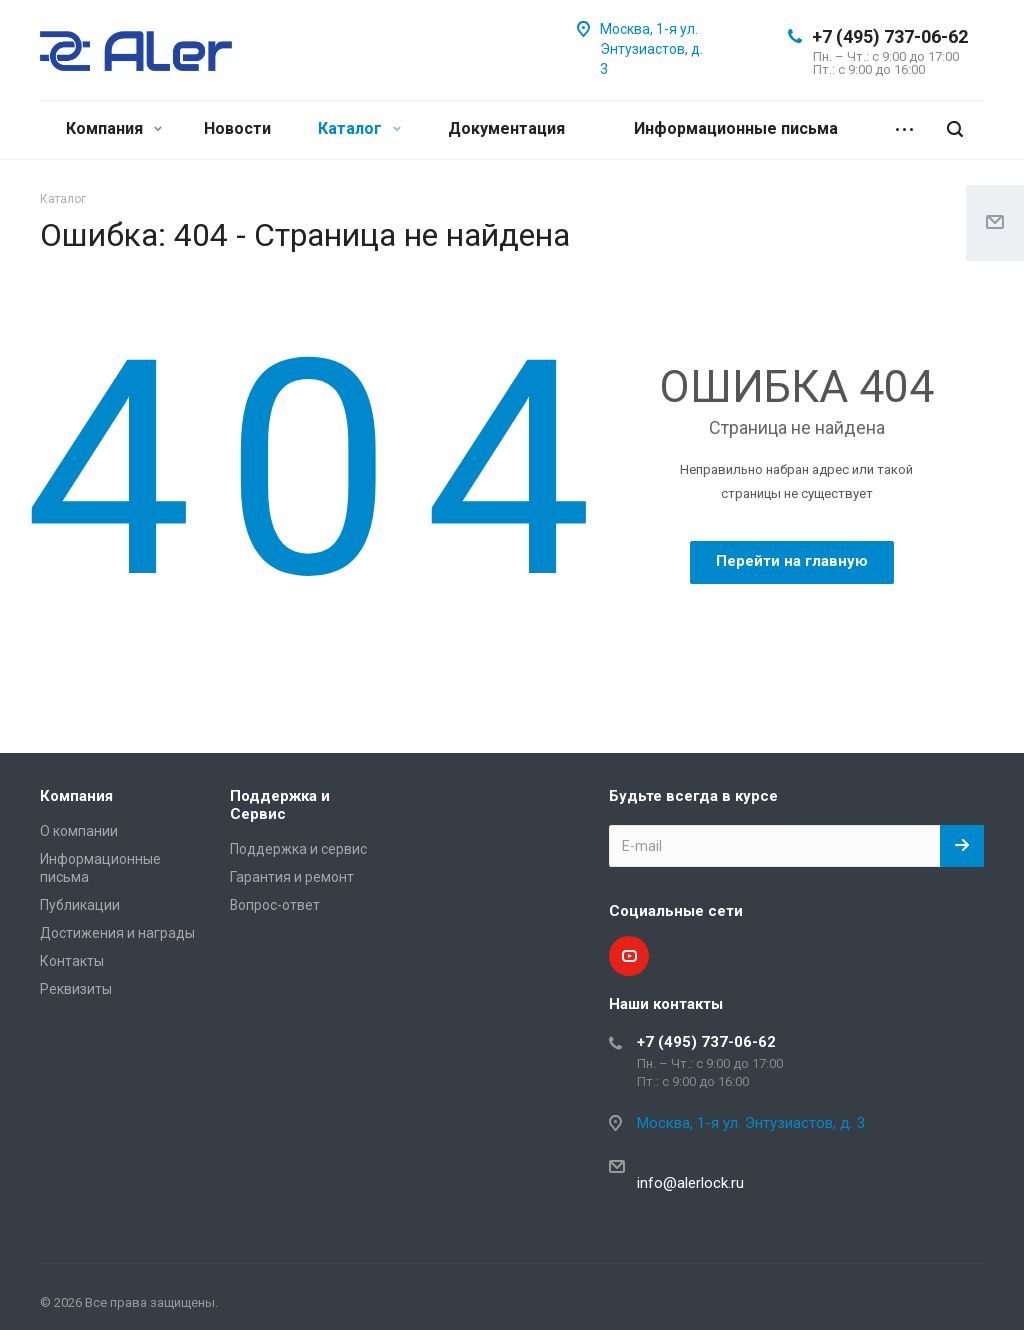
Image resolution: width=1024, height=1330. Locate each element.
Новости (237, 128)
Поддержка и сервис (298, 849)
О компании (79, 831)
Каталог (359, 128)
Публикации (80, 905)
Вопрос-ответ (275, 905)
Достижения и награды (117, 933)
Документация (506, 128)
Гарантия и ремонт (292, 877)
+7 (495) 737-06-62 (890, 36)
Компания (114, 128)
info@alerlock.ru (690, 1183)
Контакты (72, 961)
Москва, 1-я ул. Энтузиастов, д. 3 (651, 49)
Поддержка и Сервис (280, 805)
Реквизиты (76, 989)
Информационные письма (736, 128)
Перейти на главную (792, 561)
